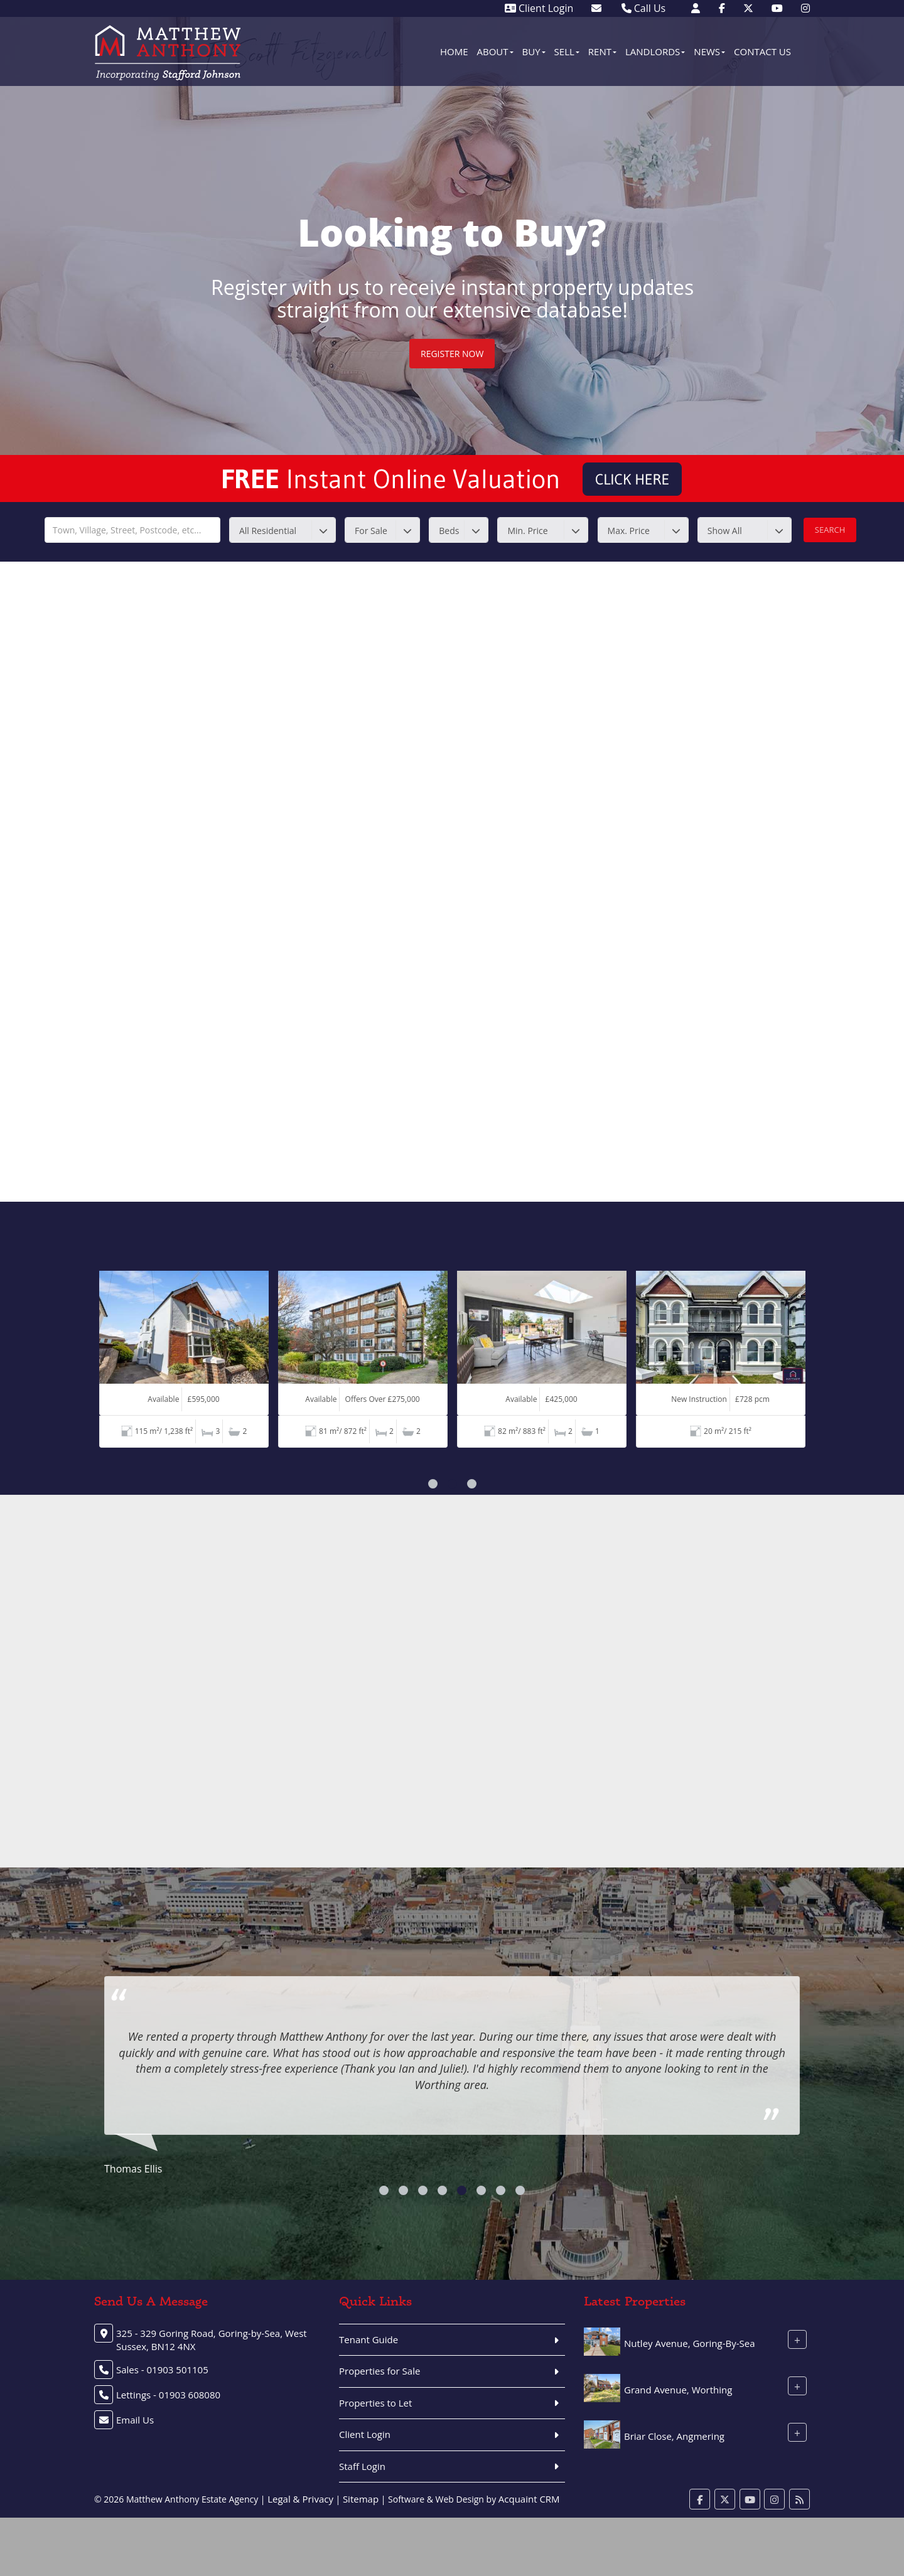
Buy (534, 51)
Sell (566, 51)
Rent (602, 51)
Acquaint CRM (529, 2499)
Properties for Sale (379, 2371)
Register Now (452, 354)
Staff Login (362, 2466)
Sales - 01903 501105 (162, 2369)
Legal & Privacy (300, 2499)
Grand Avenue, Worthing (678, 2389)
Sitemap (361, 2499)
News (709, 51)
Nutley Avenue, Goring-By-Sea (689, 2343)
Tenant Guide (368, 2339)
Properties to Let (375, 2403)
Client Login (539, 8)
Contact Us (762, 51)
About (495, 51)
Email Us (135, 2419)
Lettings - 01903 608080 (168, 2394)
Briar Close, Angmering (674, 2436)
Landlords (655, 51)
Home (454, 51)
